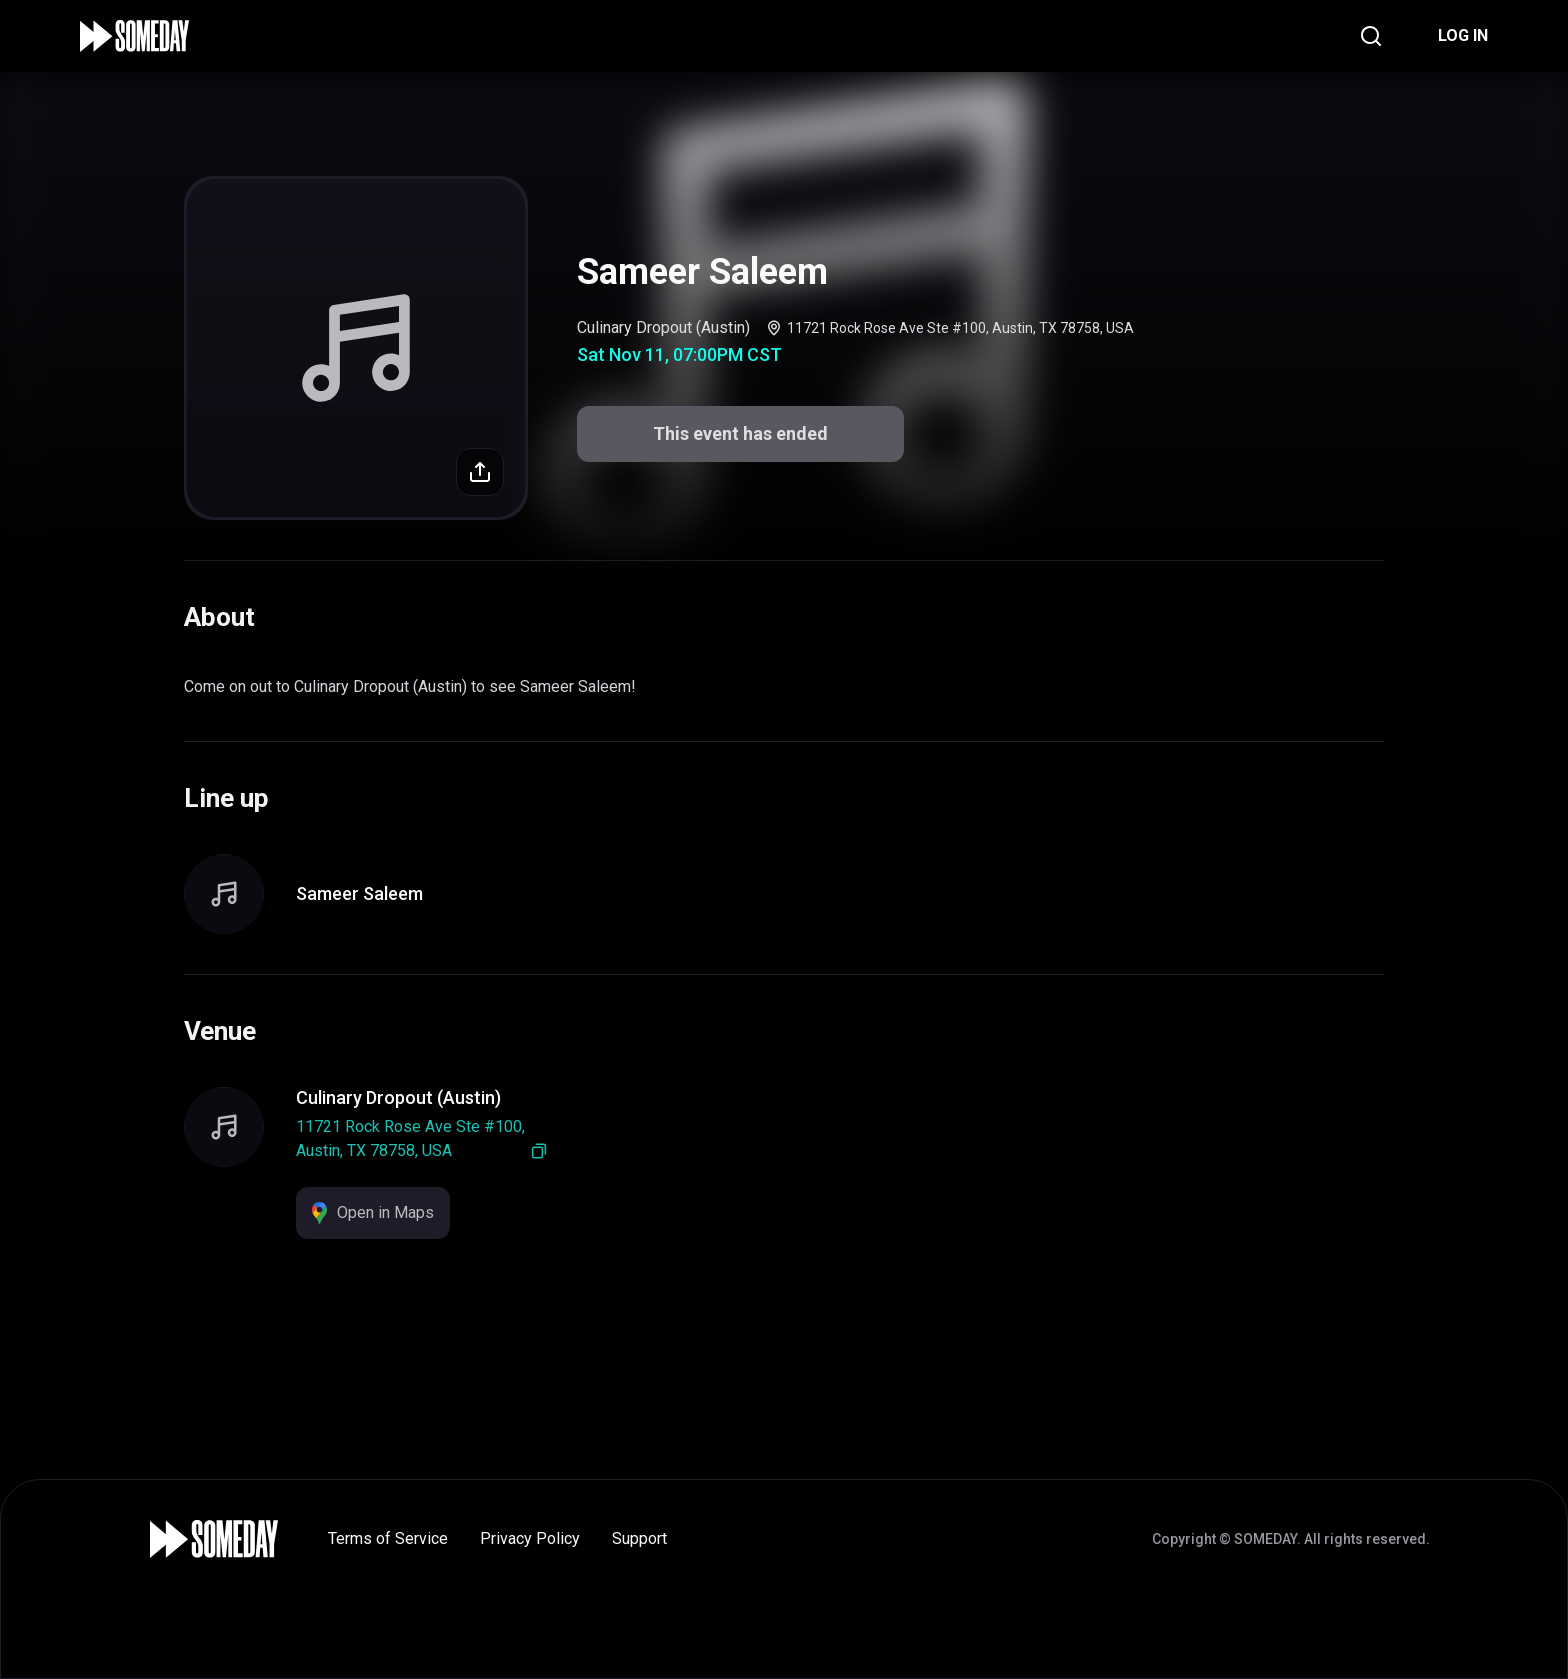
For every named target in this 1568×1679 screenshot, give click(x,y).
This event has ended (740, 433)
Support (639, 1538)
